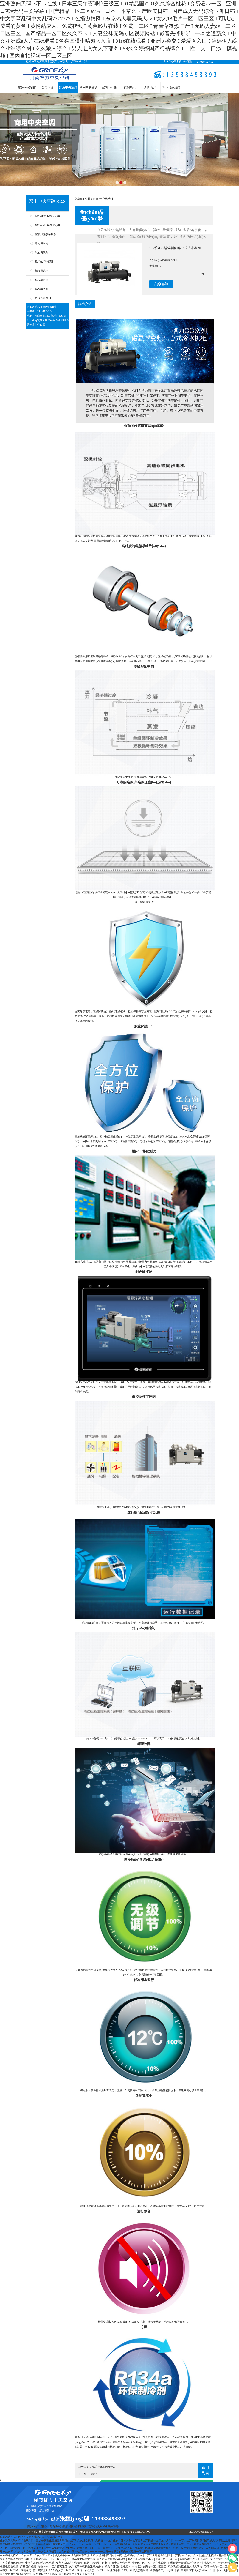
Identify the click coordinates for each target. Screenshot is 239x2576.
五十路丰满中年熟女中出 (81, 2559)
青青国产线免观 (121, 2562)
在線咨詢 (161, 284)
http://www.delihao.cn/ (201, 2531)
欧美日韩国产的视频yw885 (120, 2566)
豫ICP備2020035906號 (103, 2531)
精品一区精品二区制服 (97, 2562)
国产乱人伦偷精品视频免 (111, 2559)
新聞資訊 (150, 87)
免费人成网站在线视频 (69, 2562)
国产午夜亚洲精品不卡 (140, 2559)
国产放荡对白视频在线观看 (16, 2574)
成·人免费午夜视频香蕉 (223, 2559)
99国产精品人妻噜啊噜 (135, 2570)
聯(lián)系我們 (171, 87)
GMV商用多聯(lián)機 (47, 225)
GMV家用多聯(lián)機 (47, 216)
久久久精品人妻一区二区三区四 (64, 2570)
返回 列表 (205, 2470)
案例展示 (130, 87)
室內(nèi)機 (109, 87)
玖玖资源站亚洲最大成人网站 (185, 2566)
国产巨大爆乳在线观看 (158, 2555)
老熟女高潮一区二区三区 (152, 2566)
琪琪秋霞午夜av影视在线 (194, 2559)
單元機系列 (41, 243)
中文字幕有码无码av (12, 2562)
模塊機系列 (41, 280)
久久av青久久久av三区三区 (37, 2555)
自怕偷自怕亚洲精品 (45, 2574)
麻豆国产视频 (28, 2566)
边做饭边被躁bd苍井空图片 (216, 2555)
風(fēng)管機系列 (45, 261)
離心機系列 (41, 252)
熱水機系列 (41, 289)
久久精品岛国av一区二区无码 (48, 2559)
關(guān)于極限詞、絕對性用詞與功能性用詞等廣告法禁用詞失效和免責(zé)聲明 (73, 2526)
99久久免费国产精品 (103, 2555)
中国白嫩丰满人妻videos (195, 2570)
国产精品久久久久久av (186, 2555)
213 (203, 274)
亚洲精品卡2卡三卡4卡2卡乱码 (216, 2562)
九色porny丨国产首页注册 (53, 2566)
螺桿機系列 (41, 270)
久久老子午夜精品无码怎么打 (86, 2566)
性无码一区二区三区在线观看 (149, 2562)
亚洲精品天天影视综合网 (182, 2562)
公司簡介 (48, 87)
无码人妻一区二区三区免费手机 (102, 2570)
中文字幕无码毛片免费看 (40, 2562)
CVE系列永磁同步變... (102, 2466)
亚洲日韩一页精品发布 (223, 2570)
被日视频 (38, 2570)
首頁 (95, 198)
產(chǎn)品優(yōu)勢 (91, 215)
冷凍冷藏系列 (43, 298)
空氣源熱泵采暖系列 (47, 234)
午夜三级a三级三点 (166, 2559)
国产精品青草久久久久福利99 (76, 2574)
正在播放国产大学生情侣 (165, 2570)
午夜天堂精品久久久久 (130, 2555)
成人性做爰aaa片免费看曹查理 (72, 2555)
